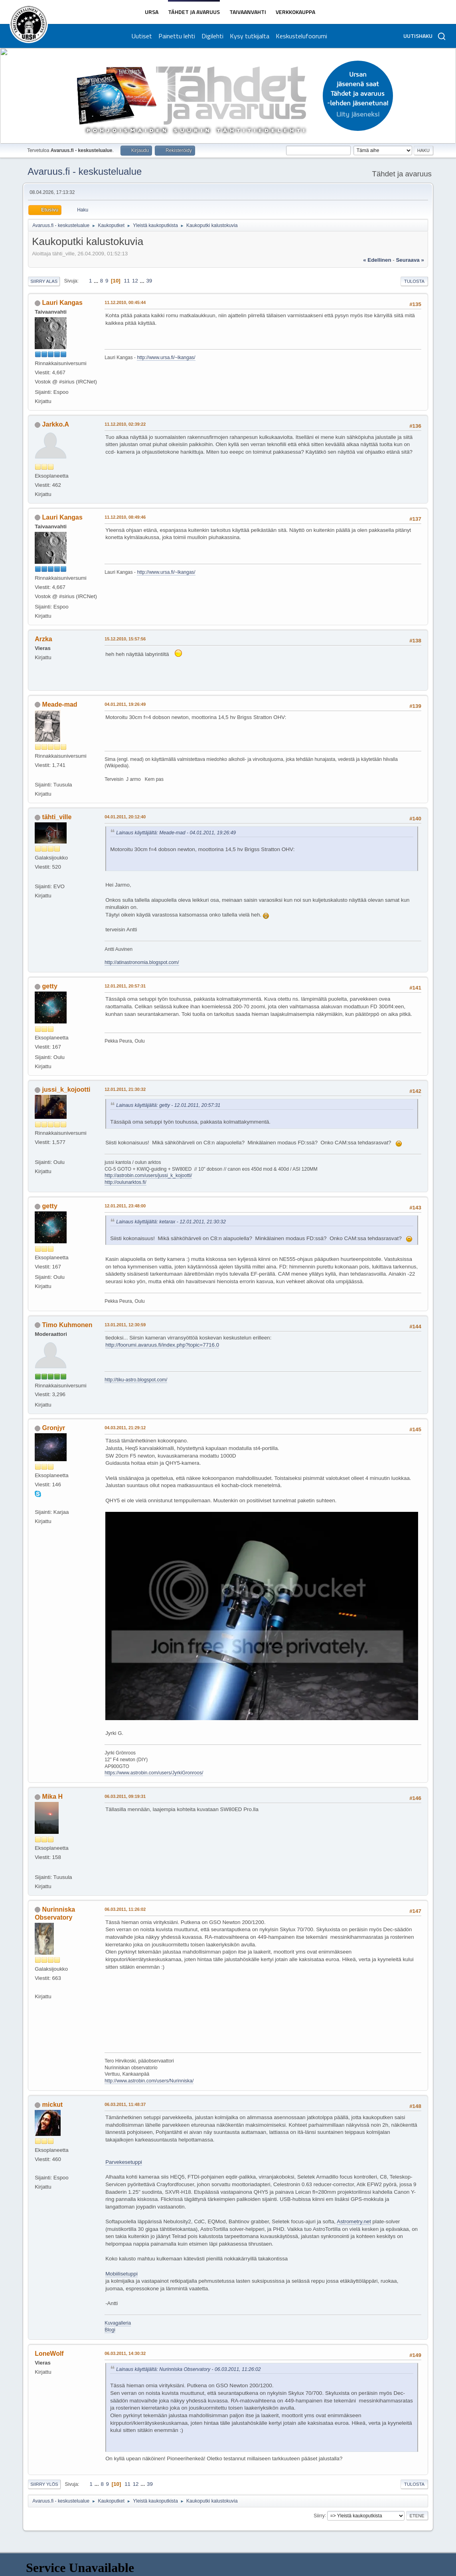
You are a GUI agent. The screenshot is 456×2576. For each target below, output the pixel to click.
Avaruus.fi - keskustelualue (85, 171)
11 (127, 281)
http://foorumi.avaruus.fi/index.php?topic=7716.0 (162, 1345)
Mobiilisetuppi (121, 2274)
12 (135, 281)
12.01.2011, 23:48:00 (125, 1205)
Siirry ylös (44, 2484)
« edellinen (377, 260)
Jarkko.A (55, 424)
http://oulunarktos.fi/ (125, 1182)
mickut (52, 2104)
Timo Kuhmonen (67, 1325)
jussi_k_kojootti (66, 1089)
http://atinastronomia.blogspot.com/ (142, 962)
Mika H (52, 1796)
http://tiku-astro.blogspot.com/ (136, 1380)
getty (49, 986)
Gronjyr (53, 1427)
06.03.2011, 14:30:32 (125, 2353)
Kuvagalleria (118, 2323)
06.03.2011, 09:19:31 (125, 1796)
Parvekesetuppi (123, 2162)
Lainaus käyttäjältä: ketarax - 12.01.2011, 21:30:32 (171, 1222)
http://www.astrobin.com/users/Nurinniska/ (149, 2081)
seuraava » (410, 260)
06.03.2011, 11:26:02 (125, 1909)
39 (149, 281)
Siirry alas (43, 281)
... (97, 281)
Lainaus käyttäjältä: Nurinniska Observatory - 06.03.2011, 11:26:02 (188, 2369)
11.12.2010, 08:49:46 (125, 517)
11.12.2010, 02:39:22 (125, 424)
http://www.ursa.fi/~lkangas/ (166, 357)
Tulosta (414, 281)
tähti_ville (57, 817)
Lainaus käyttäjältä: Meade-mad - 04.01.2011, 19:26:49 (176, 833)
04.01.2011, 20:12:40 (125, 816)
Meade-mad (59, 704)
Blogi (110, 2330)
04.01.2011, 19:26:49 (125, 704)
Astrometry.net (354, 2221)
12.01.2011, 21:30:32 (125, 1089)
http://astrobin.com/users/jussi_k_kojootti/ (148, 1175)
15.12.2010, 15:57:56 (125, 638)
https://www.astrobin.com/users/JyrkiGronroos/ (154, 1773)
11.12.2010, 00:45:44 (125, 302)
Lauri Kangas (62, 302)
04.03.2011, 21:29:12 (125, 1427)
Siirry (319, 2515)
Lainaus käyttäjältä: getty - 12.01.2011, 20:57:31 (168, 1105)
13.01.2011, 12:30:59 (125, 1324)
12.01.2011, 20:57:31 (125, 986)
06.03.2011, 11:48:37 (125, 2104)
